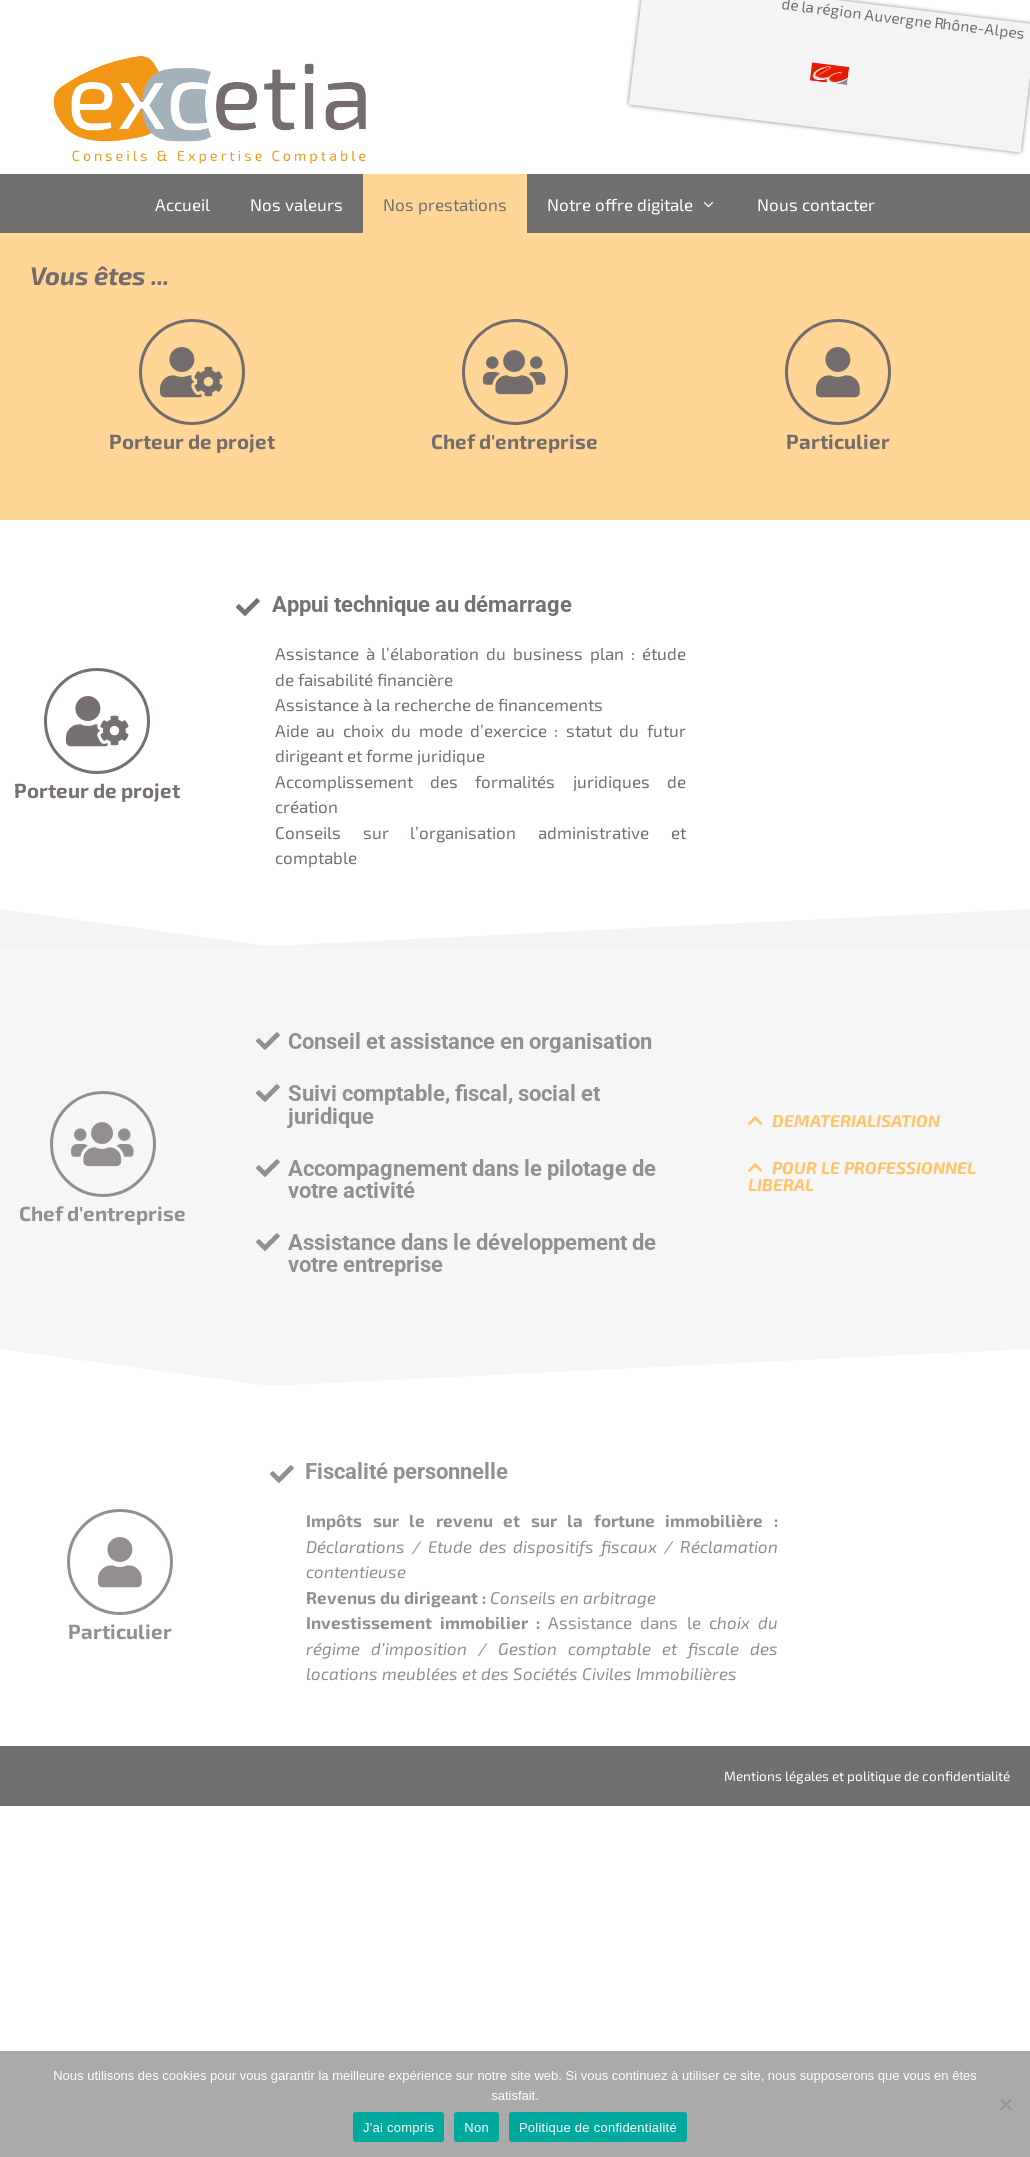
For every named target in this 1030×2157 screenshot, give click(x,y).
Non (476, 2127)
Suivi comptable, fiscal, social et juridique (444, 1104)
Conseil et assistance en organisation (470, 1041)
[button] (469, 1041)
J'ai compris (398, 2127)
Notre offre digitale (642, 204)
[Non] (1005, 2104)
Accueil (182, 204)
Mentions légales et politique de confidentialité (867, 1776)
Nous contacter (816, 204)
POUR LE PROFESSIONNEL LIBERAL (862, 1175)
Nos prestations (445, 204)
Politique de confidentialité (598, 2127)
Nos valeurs (296, 204)
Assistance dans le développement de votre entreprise (472, 1253)
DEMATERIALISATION (856, 1120)
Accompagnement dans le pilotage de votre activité (472, 1179)
